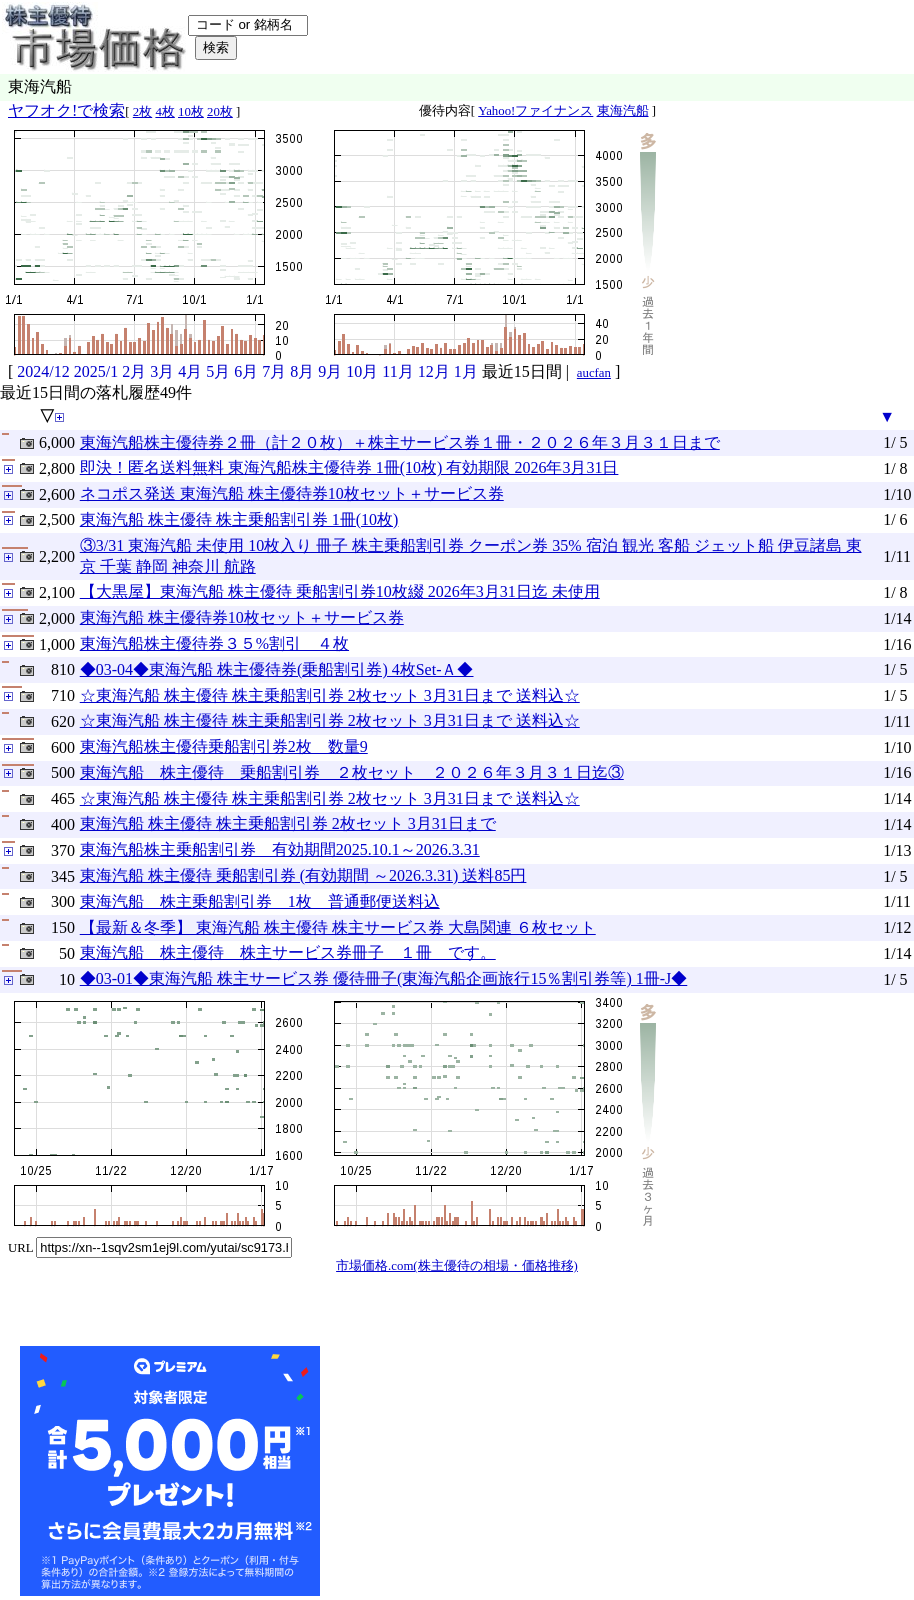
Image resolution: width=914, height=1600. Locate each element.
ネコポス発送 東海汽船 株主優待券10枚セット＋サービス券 (292, 493)
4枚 (164, 112)
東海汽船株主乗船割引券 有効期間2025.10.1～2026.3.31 (280, 849)
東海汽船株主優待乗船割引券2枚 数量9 (224, 746)
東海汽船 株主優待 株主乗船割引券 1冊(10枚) (239, 519)
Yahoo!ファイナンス (535, 111)
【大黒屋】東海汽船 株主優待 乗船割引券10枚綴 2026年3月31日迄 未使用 (340, 591)
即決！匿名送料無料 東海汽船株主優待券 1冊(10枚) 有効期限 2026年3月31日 (349, 467)
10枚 (191, 112)
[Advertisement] (474, 1471)
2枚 (142, 112)
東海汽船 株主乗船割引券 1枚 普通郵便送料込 (260, 901)
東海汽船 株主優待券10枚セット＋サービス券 (242, 617)
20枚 (220, 112)
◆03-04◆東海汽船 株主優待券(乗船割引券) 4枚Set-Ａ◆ (277, 669)
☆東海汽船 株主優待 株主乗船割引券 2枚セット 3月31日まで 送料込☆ (330, 695)
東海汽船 (623, 111)
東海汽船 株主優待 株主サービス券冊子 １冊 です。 (288, 952)
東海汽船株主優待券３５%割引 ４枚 (214, 643)
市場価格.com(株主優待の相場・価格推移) (457, 1266)
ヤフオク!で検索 (66, 110)
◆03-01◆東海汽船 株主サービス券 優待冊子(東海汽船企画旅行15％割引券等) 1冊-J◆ (384, 978)
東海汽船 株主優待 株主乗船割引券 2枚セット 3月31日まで (288, 823)
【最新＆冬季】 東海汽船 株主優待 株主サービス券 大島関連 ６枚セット (338, 927)
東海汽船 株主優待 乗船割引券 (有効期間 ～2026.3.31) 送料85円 (303, 875)
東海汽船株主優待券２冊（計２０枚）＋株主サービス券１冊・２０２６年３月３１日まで (400, 442)
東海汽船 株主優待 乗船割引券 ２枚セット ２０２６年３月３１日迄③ (352, 772)
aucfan (594, 373)
